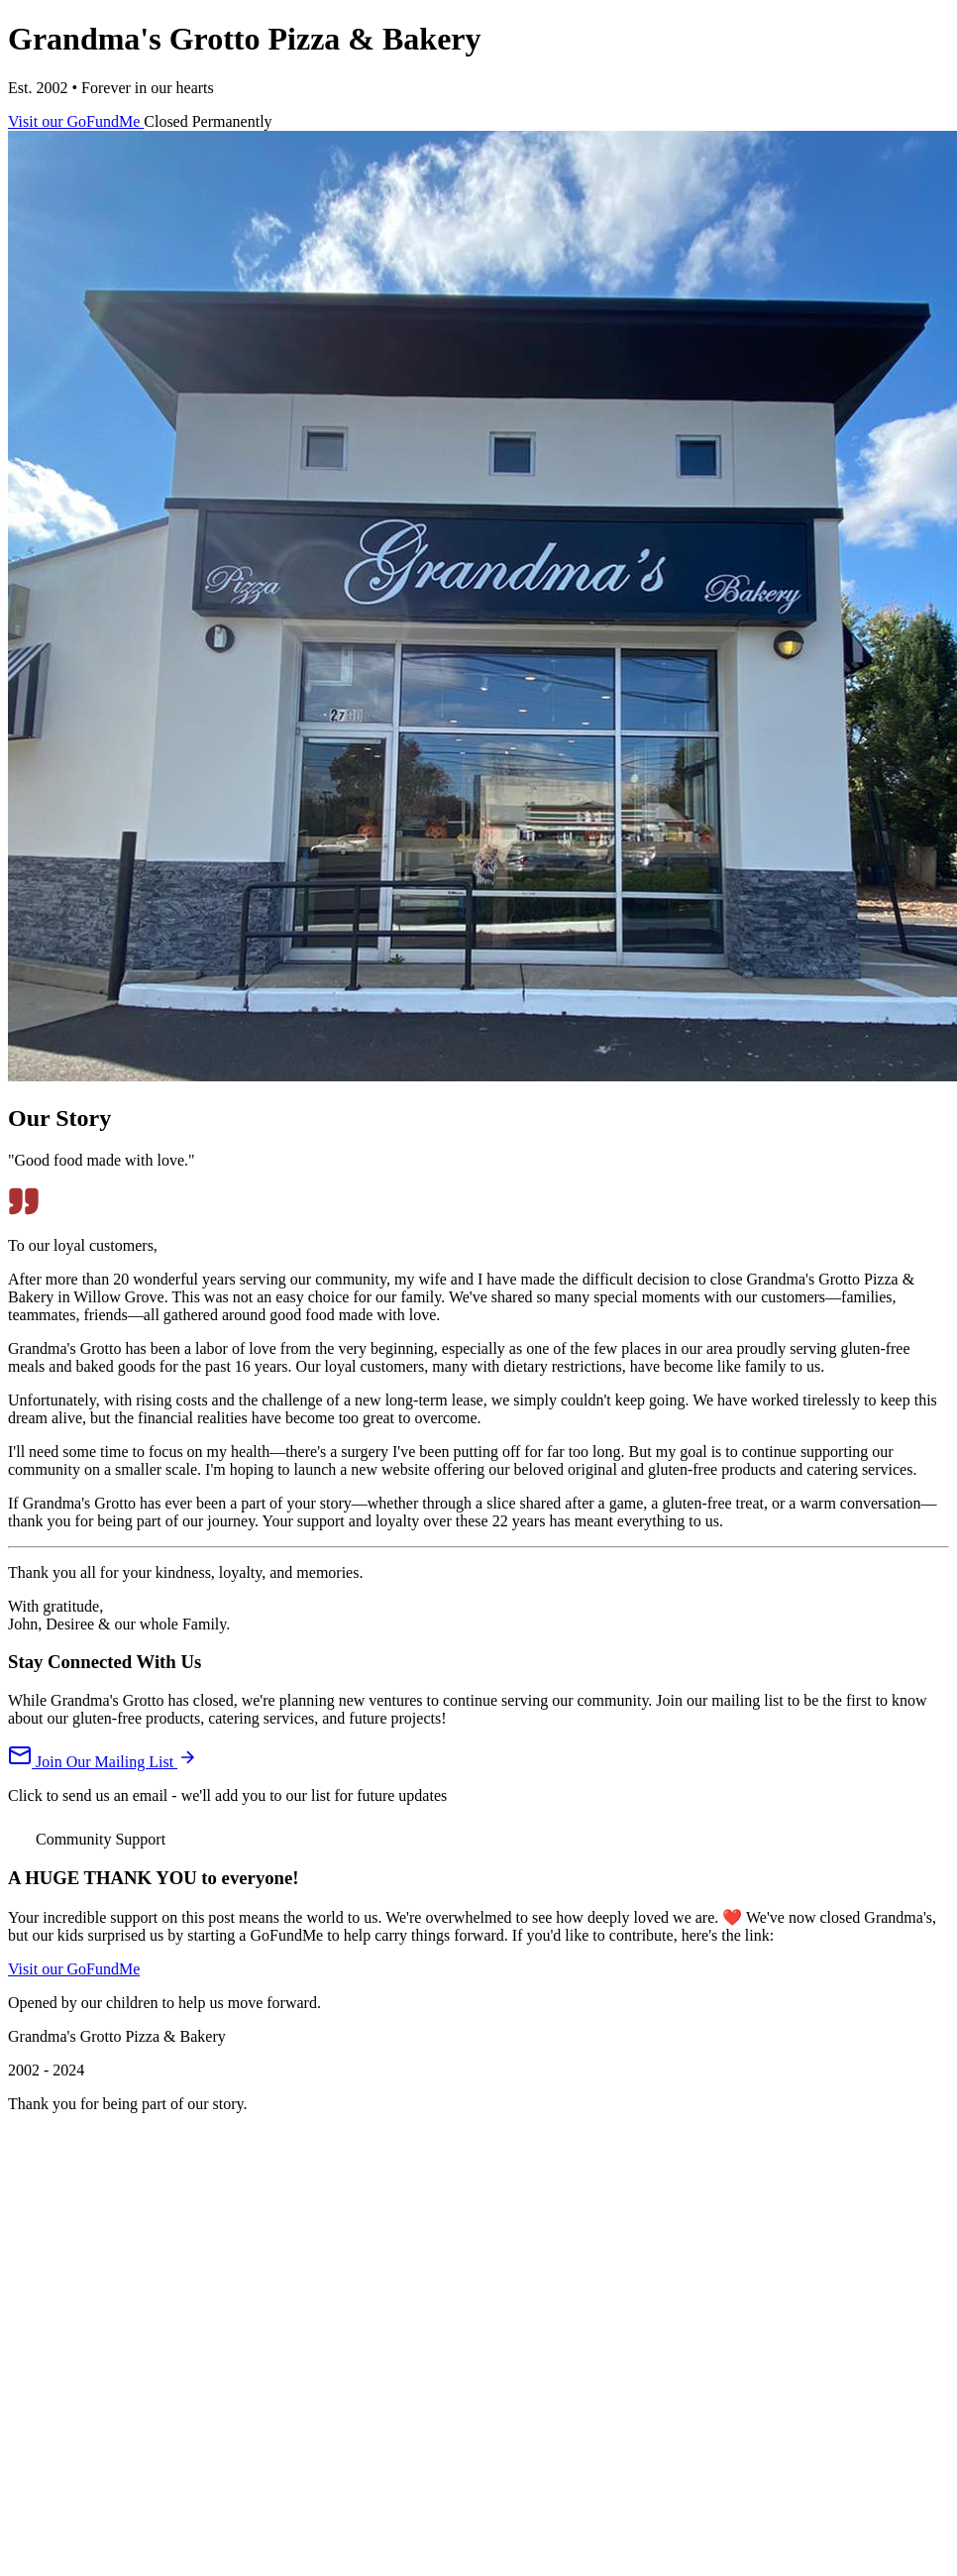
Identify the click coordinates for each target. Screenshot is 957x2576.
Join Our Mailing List (102, 1761)
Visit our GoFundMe (76, 121)
